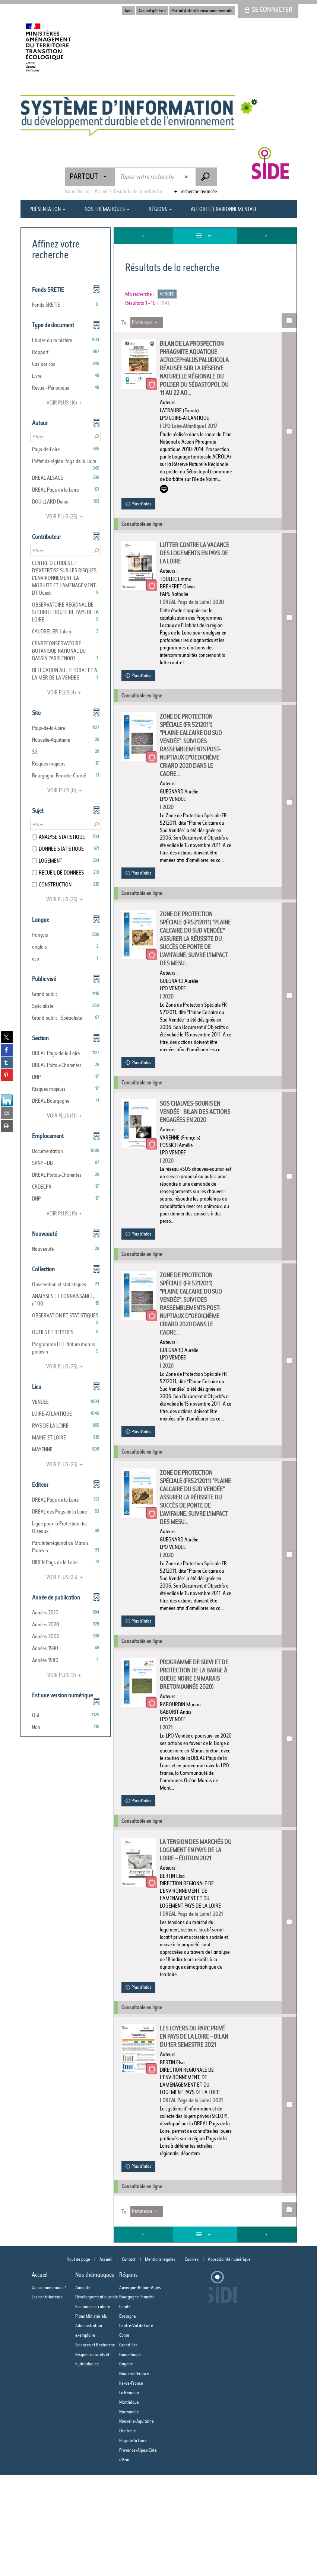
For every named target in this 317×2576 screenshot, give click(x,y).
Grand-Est (128, 2446)
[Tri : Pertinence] (146, 322)
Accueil (105, 2360)
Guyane (126, 2465)
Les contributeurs (47, 2398)
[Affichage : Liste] (205, 236)
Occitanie (127, 2532)
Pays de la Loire (133, 2541)
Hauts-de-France (134, 2474)
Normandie (129, 2513)
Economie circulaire (92, 2407)
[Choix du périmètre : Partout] (90, 176)
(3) (65, 1675)
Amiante (83, 2388)
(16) (66, 402)
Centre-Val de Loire (136, 2426)
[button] (65, 304)
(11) (65, 1115)
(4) (65, 692)
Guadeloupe (130, 2455)
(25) (65, 516)
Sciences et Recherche (95, 2446)
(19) (66, 1213)
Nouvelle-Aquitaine (136, 2522)
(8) (65, 790)
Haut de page (78, 2360)
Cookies (192, 2360)
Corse (124, 2436)
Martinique (129, 2503)
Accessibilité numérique (229, 2360)
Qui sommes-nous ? (49, 2388)
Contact (129, 2360)
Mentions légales (160, 2360)
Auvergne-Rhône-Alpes (140, 2388)
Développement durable (96, 2398)
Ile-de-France (131, 2484)
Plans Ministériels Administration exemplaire (91, 2426)
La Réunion (129, 2493)
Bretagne (127, 2417)
